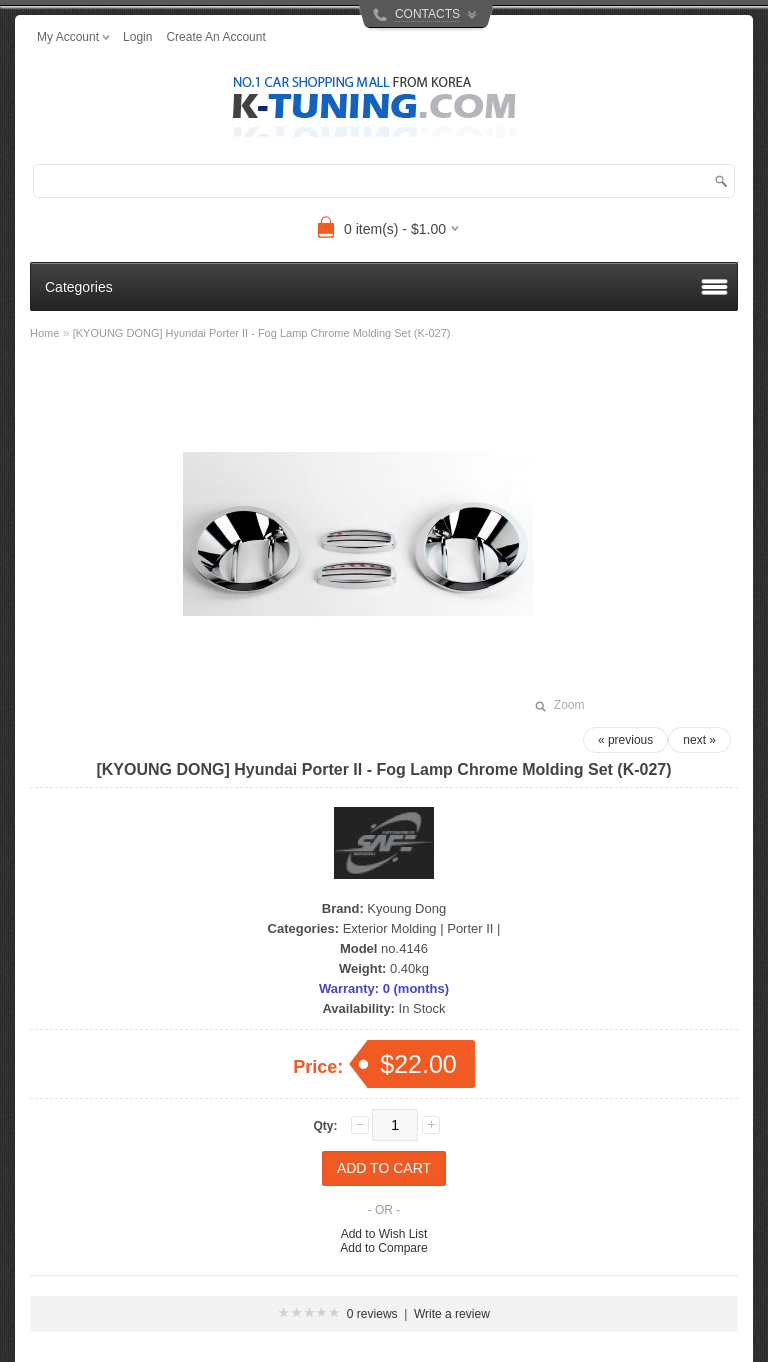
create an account (215, 37)
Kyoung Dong (406, 908)
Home (44, 333)
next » (699, 740)
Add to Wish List (384, 1234)
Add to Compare (383, 1248)
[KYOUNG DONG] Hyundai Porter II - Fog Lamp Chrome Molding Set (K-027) (262, 333)
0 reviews (372, 1314)
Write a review (452, 1314)
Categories (79, 287)
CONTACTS (427, 14)
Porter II (470, 928)
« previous (625, 740)
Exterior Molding (390, 928)
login (137, 37)
